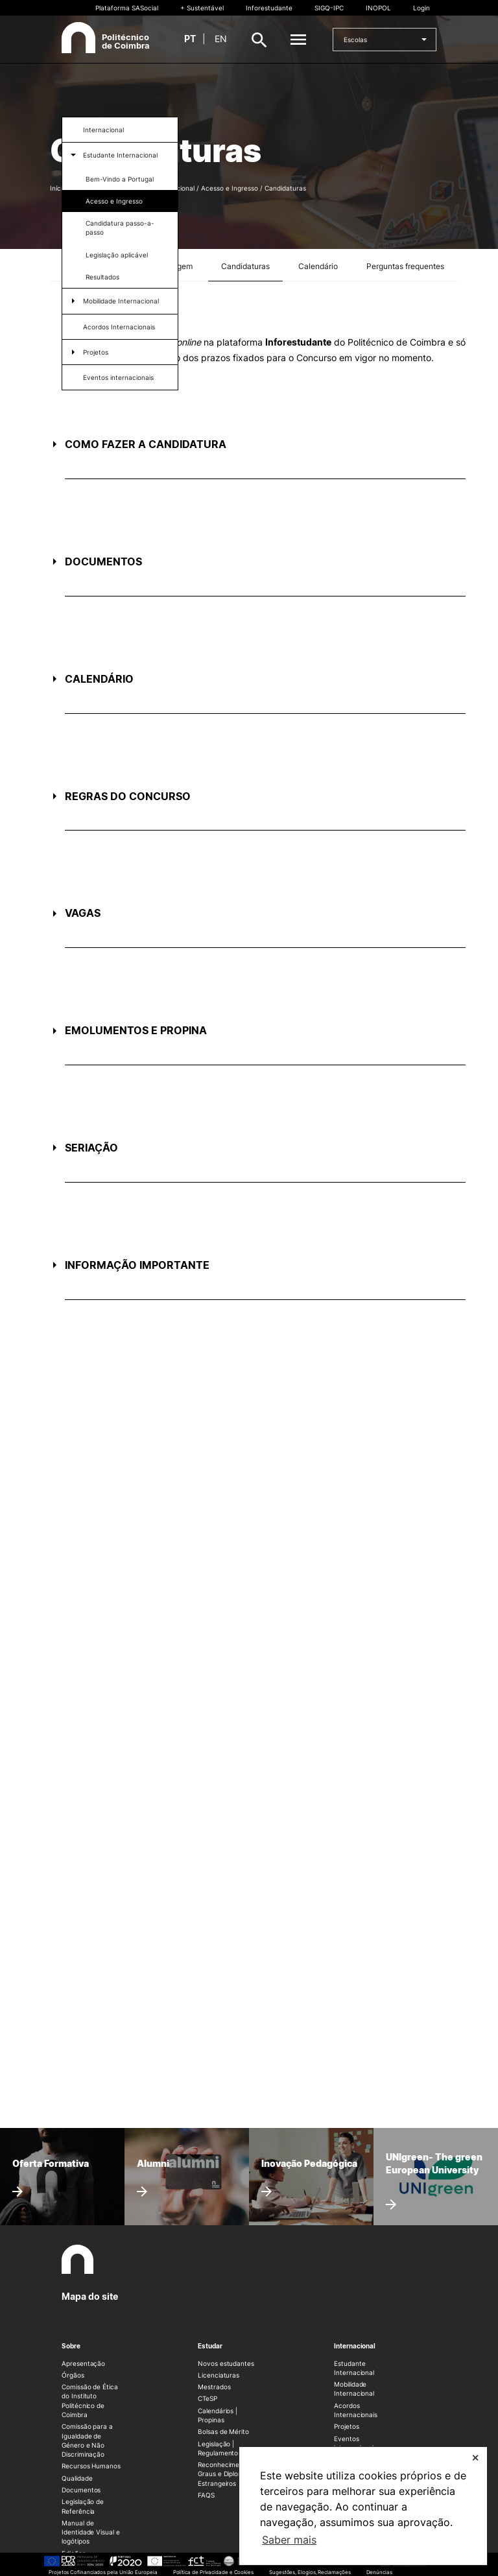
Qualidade (77, 2478)
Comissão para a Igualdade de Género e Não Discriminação (87, 2440)
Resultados (102, 277)
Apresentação (83, 2363)
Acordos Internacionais (119, 327)
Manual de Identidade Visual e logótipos (91, 2532)
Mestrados (214, 2387)
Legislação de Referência (83, 2506)
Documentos (81, 2490)
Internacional (103, 130)
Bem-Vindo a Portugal (120, 179)
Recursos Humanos (91, 2466)
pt (190, 38)
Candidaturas (245, 266)
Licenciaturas (218, 2375)
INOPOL (378, 8)
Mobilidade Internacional (121, 301)
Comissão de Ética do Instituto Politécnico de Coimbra (90, 2400)
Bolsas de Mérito (223, 2431)
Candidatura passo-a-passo (120, 227)
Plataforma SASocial (126, 8)
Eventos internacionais (118, 377)
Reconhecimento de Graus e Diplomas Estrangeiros (228, 2474)
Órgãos (73, 2375)
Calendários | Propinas (217, 2415)
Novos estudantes (226, 2363)
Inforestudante (269, 8)
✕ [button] (475, 2457)
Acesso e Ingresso (114, 201)
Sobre (71, 2346)
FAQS (206, 2495)
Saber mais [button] (289, 2539)
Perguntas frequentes (405, 266)
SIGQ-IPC (329, 8)
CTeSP (207, 2398)
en (221, 38)
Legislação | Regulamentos (219, 2448)
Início (58, 188)
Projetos (95, 352)
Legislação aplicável (117, 255)
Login (421, 8)
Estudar (210, 2346)
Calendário (318, 266)
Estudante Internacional (120, 155)
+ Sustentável (202, 8)
